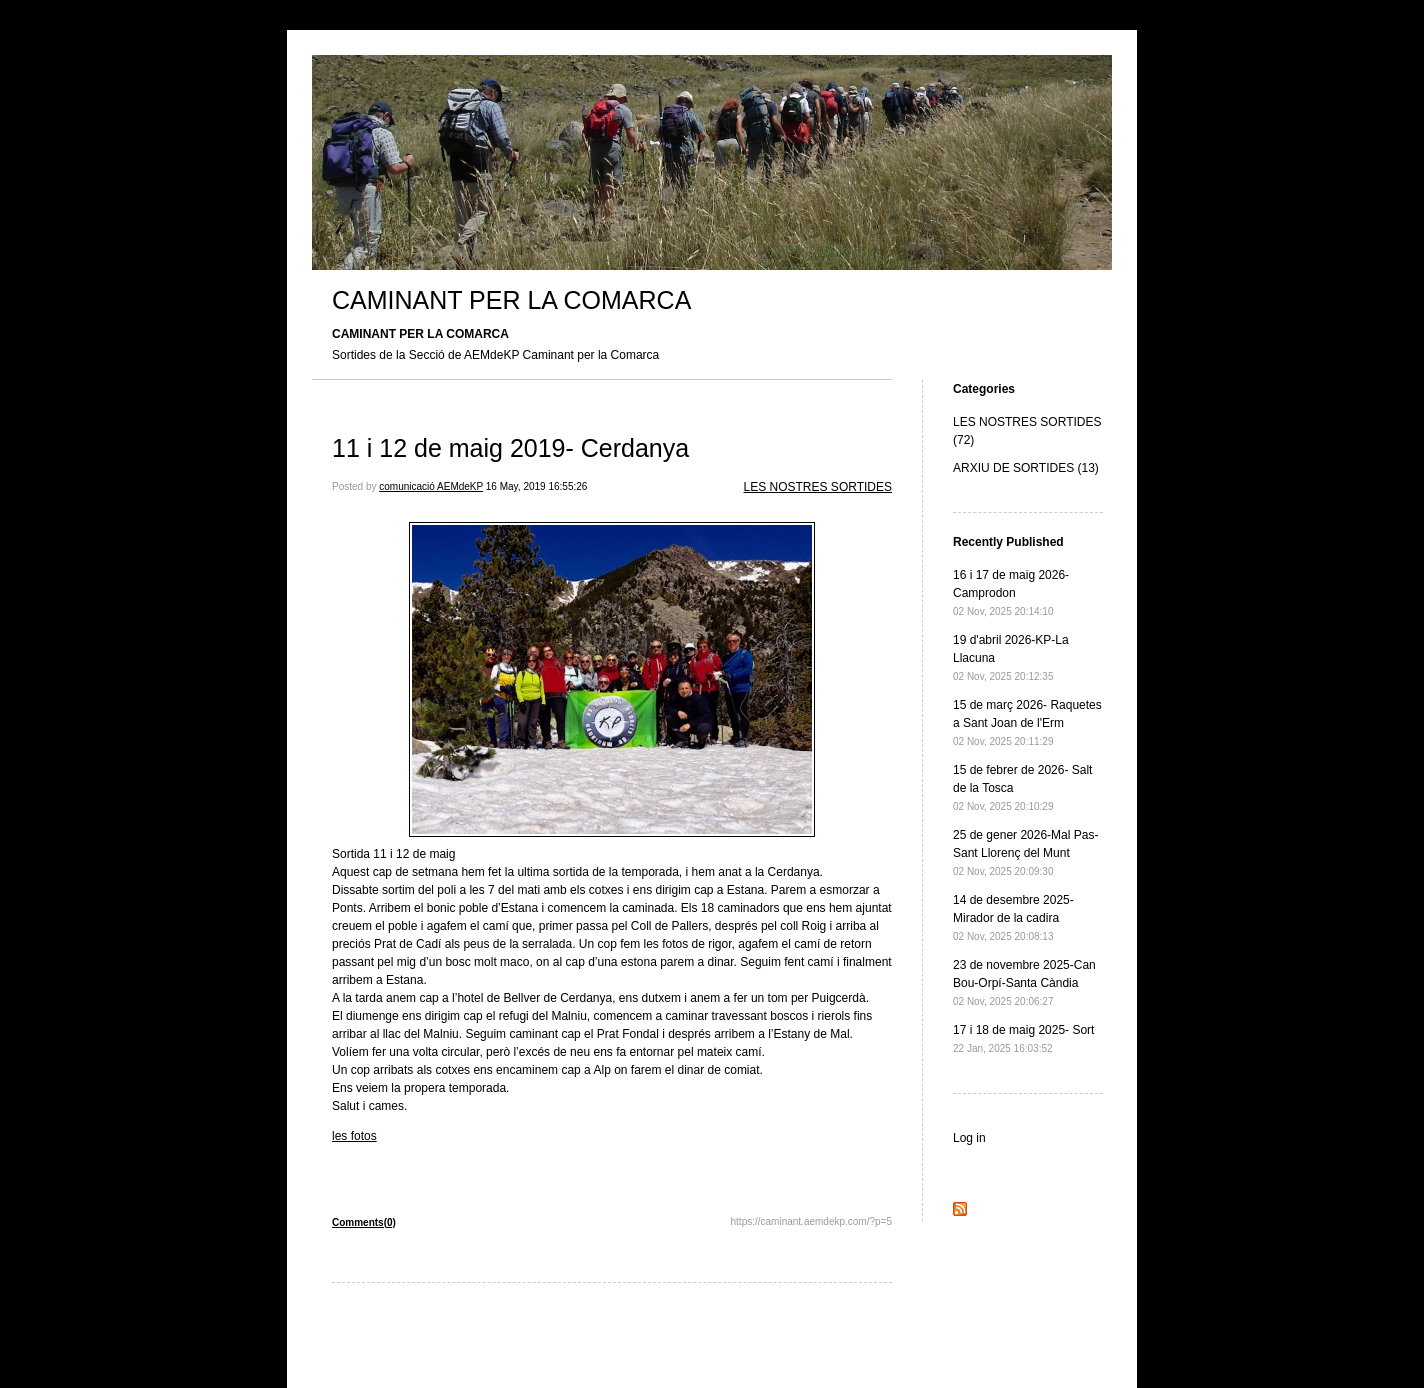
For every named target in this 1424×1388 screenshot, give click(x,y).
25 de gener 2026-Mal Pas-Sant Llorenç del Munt (1025, 852)
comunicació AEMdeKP (431, 486)
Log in (969, 1138)
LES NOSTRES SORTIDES (818, 487)
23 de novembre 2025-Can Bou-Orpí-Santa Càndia (1024, 982)
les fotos (354, 1136)
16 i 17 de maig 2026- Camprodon (1011, 592)
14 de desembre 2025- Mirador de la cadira (1013, 917)
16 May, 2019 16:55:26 (537, 486)
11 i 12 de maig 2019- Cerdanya (510, 448)
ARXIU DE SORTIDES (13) (1026, 468)
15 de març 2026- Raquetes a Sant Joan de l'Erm (1027, 722)
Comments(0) (364, 1222)
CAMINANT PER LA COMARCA (511, 300)
